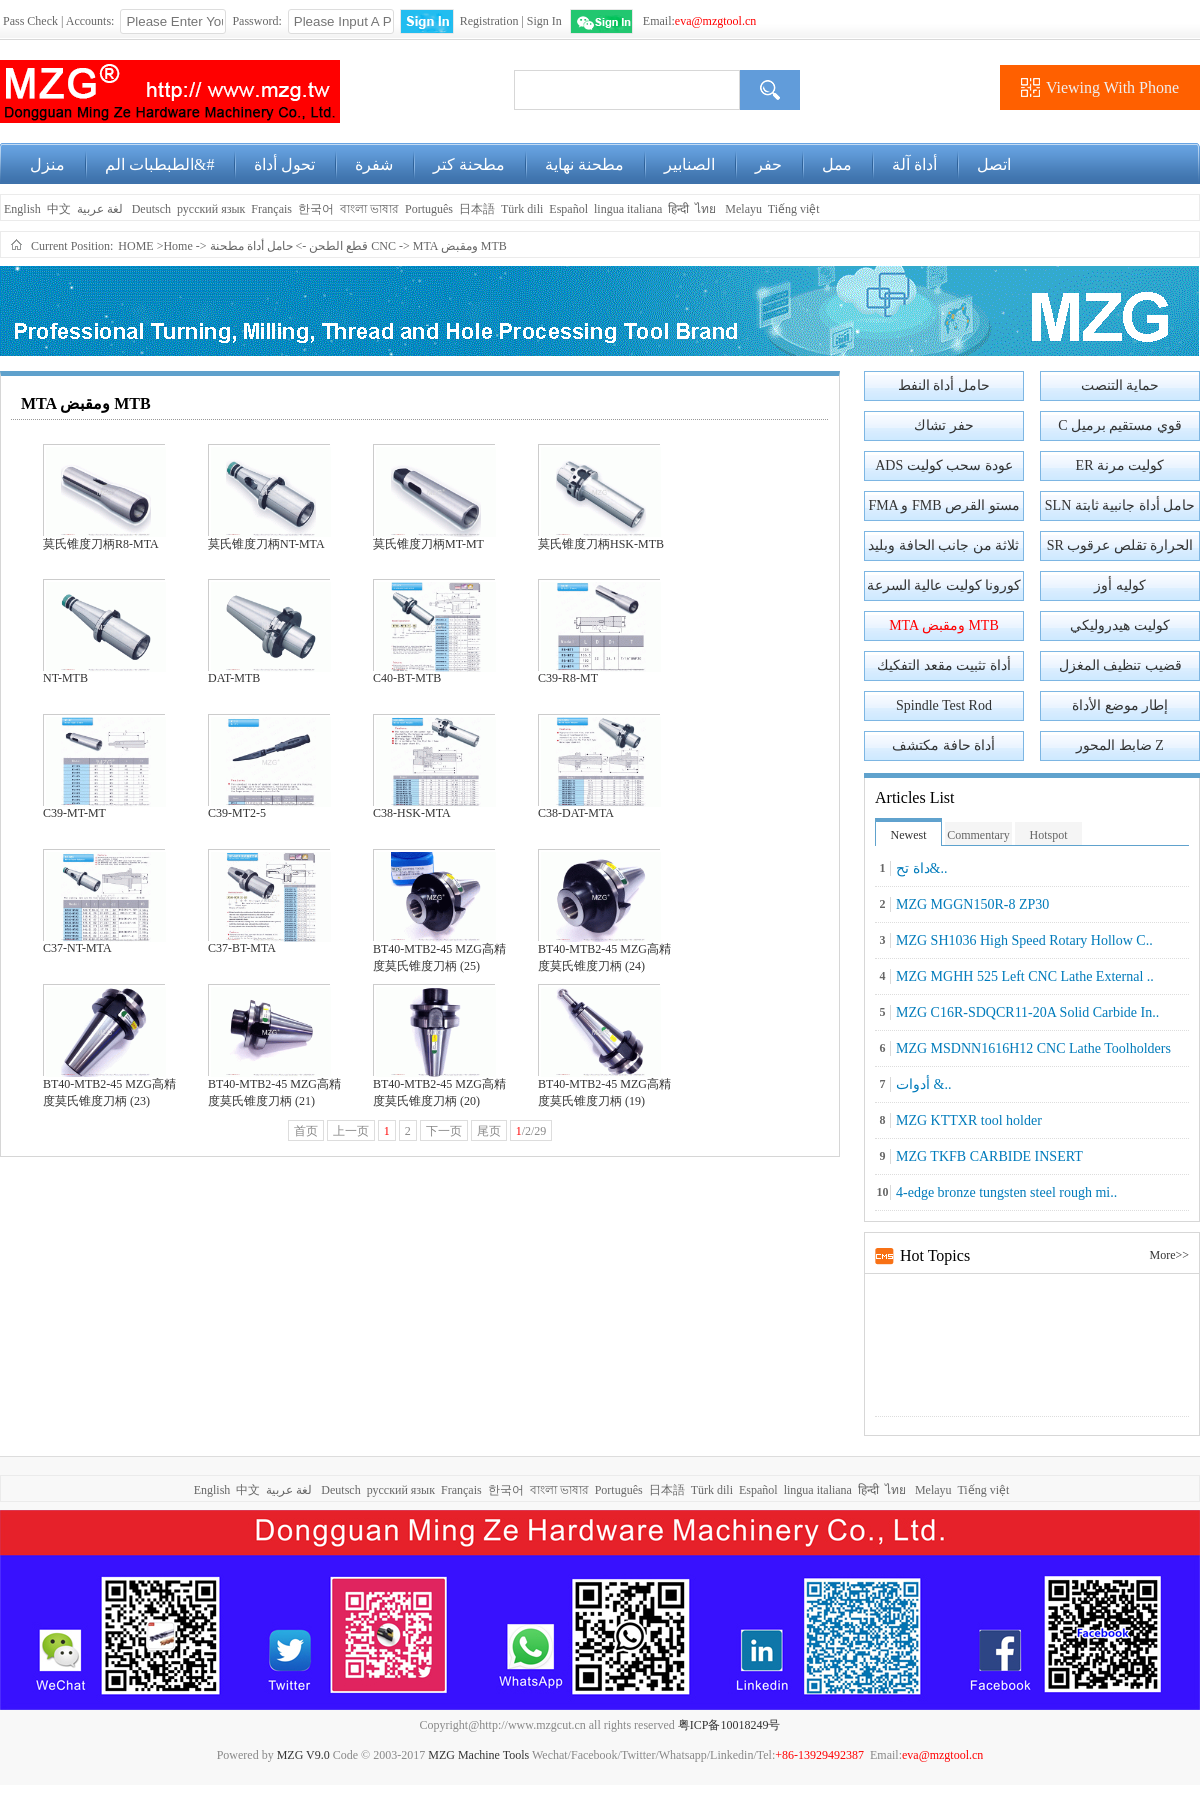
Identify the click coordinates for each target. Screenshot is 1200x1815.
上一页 (351, 1131)
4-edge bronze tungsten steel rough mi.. (1006, 1192)
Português (429, 209)
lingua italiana (628, 209)
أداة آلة (914, 164)
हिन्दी (678, 209)
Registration (489, 21)
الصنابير (689, 164)
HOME (135, 246)
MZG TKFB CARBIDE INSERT (989, 1156)
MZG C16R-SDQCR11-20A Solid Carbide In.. (1027, 1012)
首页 (306, 1131)
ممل (837, 164)
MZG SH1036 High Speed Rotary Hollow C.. (1024, 940)
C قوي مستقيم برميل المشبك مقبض (1120, 429)
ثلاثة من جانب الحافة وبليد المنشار (943, 549)
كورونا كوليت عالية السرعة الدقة (944, 589)
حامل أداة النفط (944, 385)
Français (271, 209)
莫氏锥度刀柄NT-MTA (266, 544)
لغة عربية (101, 209)
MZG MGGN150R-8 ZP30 (972, 904)
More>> (1169, 1255)
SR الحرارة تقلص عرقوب (1120, 545)
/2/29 (531, 1131)
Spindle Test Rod (944, 705)
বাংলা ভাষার (369, 209)
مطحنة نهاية (584, 164)
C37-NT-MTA (77, 948)
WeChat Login (601, 21)
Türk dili (522, 209)
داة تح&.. (921, 868)
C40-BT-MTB (407, 678)
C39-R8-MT (568, 678)
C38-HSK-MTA (412, 813)
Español (568, 209)
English (21, 209)
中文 (59, 209)
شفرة (374, 164)
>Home (175, 246)
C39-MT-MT (74, 813)
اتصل (994, 164)
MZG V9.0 (303, 1755)
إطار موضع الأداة (1120, 705)
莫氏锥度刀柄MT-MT (428, 544)
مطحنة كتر (469, 164)
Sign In (544, 21)
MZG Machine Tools (478, 1755)
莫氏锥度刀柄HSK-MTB (601, 544)
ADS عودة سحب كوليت (944, 465)
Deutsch (151, 209)
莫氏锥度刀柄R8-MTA (101, 544)
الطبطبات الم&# (159, 164)
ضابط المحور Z (1120, 745)
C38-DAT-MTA (576, 813)
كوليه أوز (1120, 585)
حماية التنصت (1120, 385)
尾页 (489, 1131)
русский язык (211, 209)
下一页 (444, 1131)
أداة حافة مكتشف (943, 745)
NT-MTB (65, 678)
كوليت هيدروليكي (1120, 625)
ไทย (705, 209)
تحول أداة (284, 164)
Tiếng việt (794, 209)
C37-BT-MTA (242, 948)
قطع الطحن (338, 246)
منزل (47, 164)
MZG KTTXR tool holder (969, 1120)
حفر (768, 164)
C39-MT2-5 (237, 813)
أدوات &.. (923, 1084)
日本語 (477, 209)
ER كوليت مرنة (1120, 465)
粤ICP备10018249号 (729, 1725)
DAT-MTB (234, 678)
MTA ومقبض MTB (460, 246)
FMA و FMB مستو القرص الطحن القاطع (943, 509)
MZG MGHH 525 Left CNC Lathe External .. (1025, 976)
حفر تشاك (944, 425)
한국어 (316, 209)
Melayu (743, 209)
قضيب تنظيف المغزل (1120, 665)
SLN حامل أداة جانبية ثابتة (1120, 505)
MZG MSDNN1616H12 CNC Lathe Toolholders (1033, 1048)
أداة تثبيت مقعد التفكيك (944, 665)
